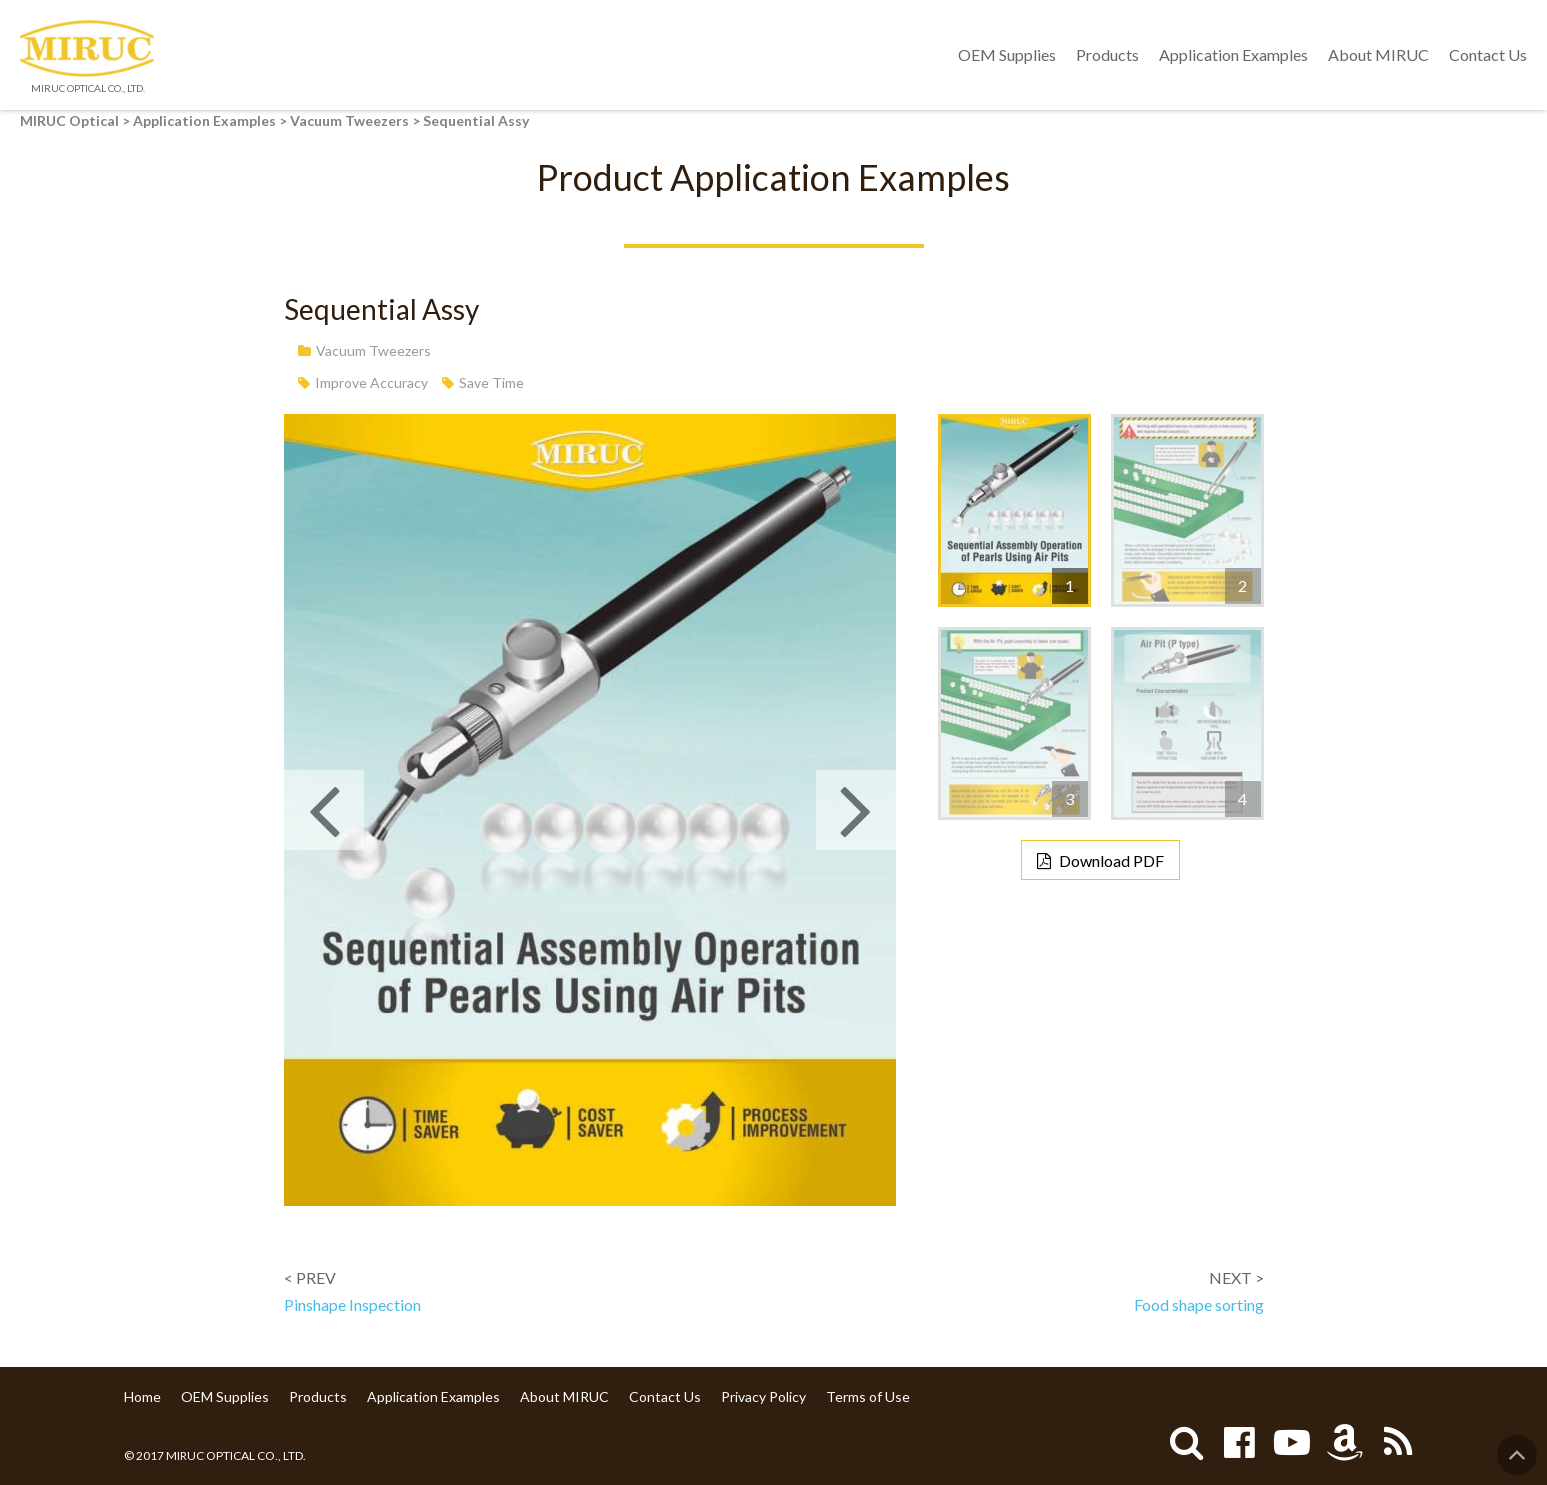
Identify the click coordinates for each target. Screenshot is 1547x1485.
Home (142, 1396)
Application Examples (1233, 54)
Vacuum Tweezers (373, 350)
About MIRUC (1378, 54)
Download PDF (1111, 860)
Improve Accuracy (371, 382)
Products (1107, 54)
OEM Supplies (1007, 54)
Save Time (491, 382)
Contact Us (1488, 54)
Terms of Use (868, 1396)
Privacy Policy (763, 1396)
